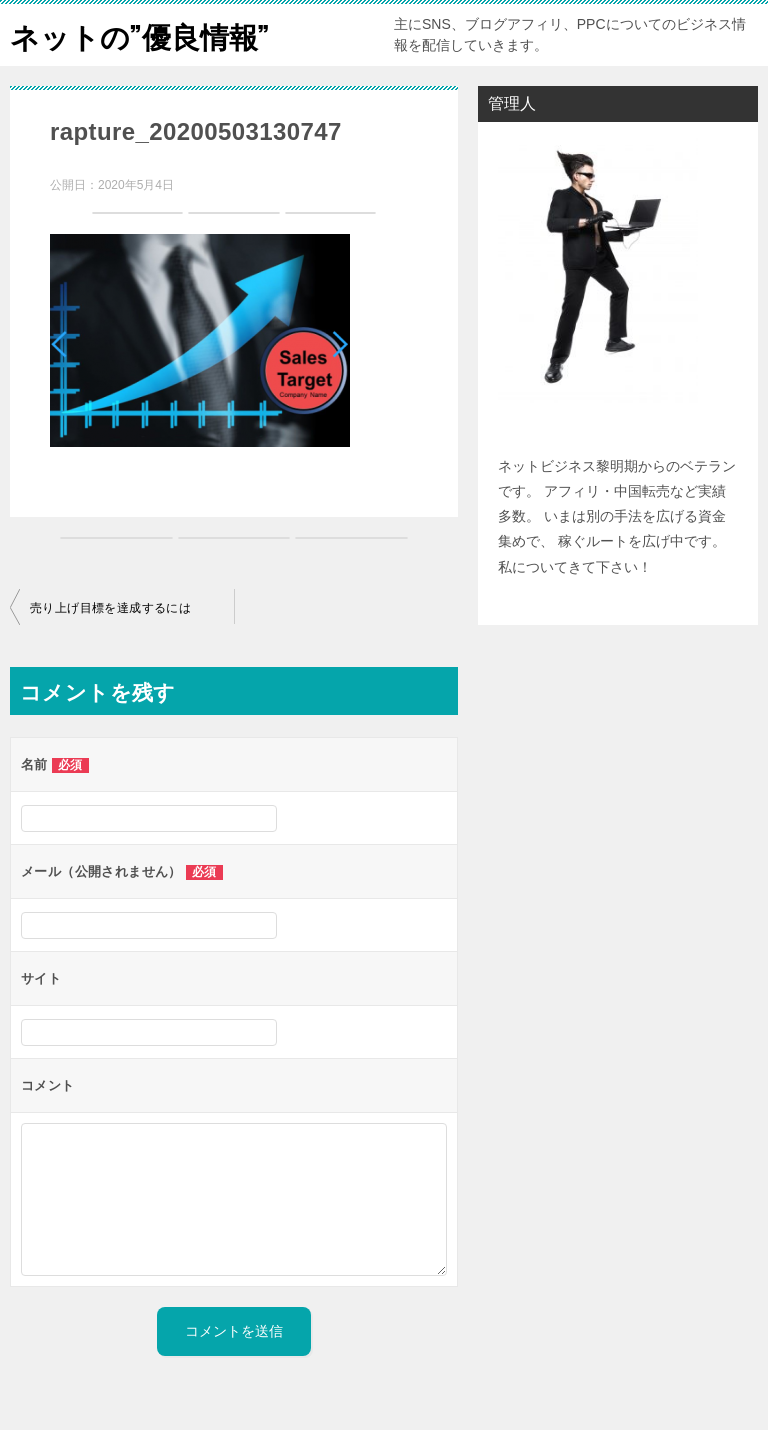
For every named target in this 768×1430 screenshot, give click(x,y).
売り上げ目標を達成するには (110, 608)
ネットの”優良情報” (144, 34)
